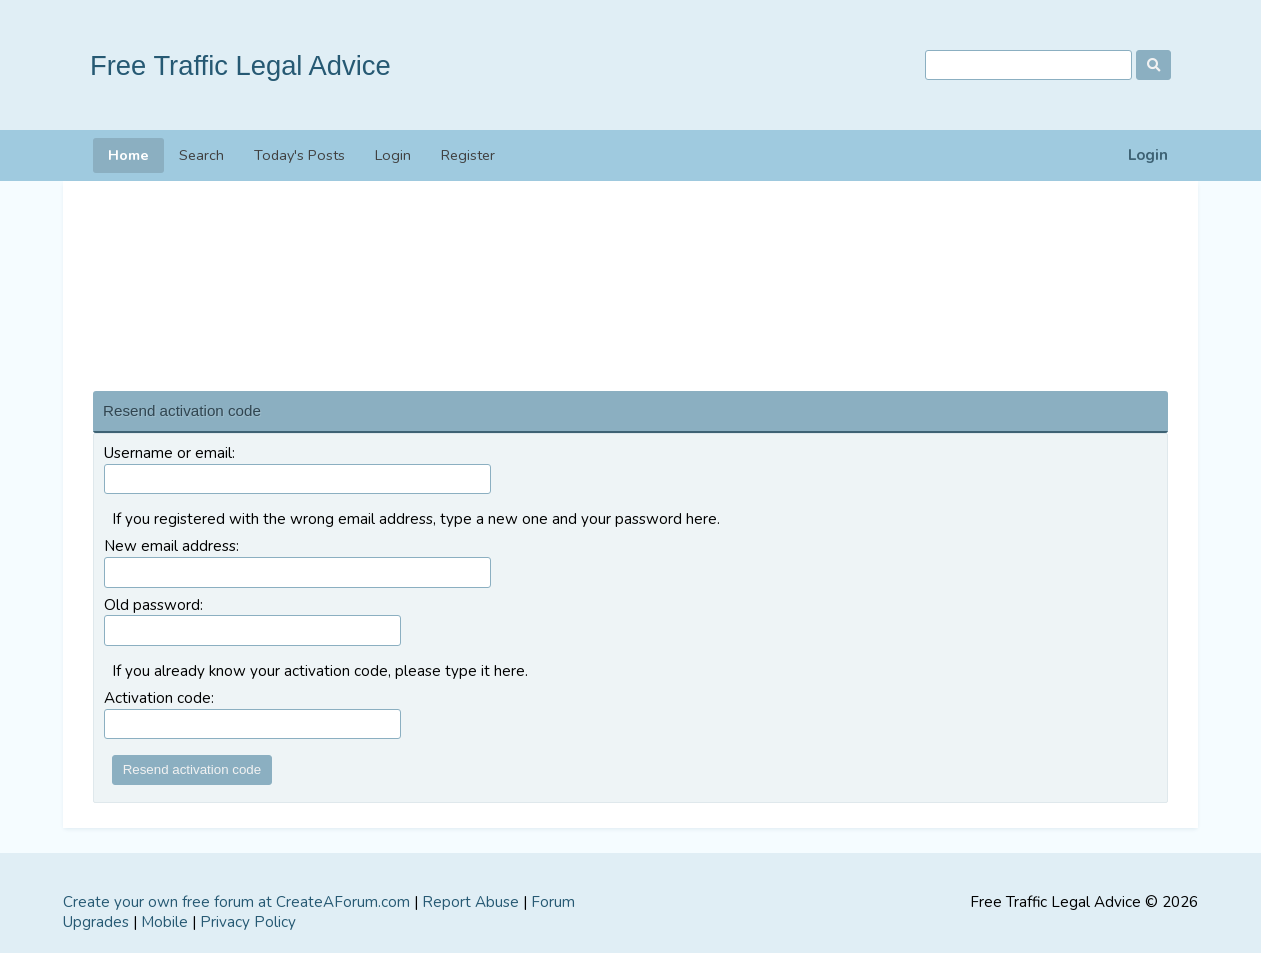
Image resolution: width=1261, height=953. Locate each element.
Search (201, 155)
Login (1148, 155)
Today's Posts (299, 155)
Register (468, 155)
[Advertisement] (630, 281)
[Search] (1028, 65)
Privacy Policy (248, 922)
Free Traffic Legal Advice (240, 65)
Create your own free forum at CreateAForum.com (236, 902)
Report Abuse (470, 902)
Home (128, 155)
